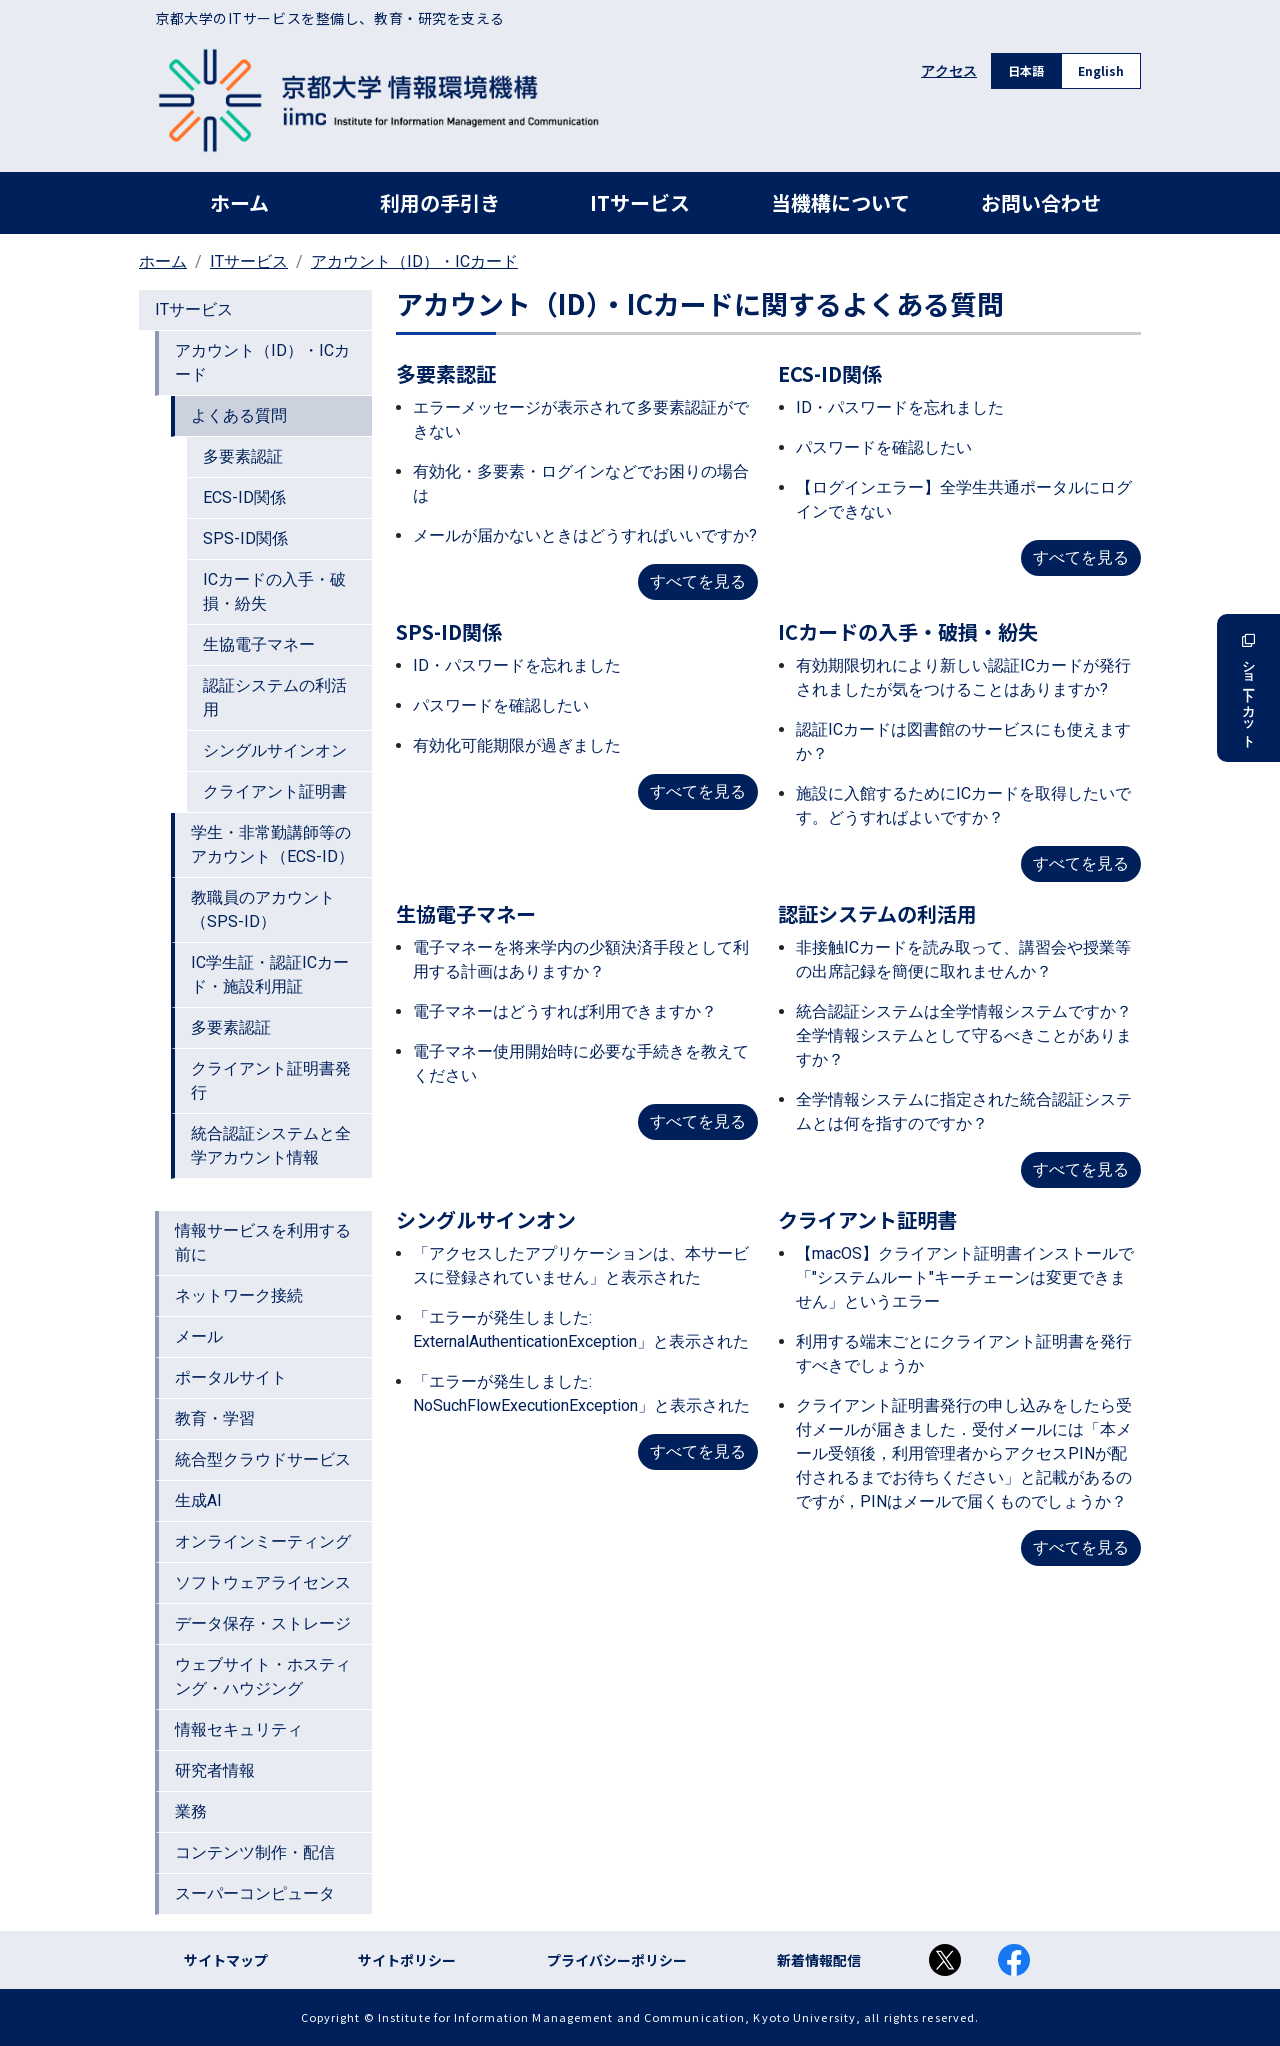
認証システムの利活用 (275, 697)
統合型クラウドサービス (263, 1459)
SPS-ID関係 (245, 538)
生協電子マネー (259, 644)
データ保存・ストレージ (263, 1623)
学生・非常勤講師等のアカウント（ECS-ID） (272, 844)
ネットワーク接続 (239, 1295)
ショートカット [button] (1248, 688)
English (1101, 70)
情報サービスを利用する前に (263, 1242)
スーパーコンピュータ (255, 1893)
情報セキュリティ (239, 1729)
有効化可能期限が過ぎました (517, 745)
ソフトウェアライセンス (263, 1582)
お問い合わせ (1041, 202)
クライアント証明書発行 (271, 1080)
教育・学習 (215, 1418)
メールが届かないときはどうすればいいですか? (585, 535)
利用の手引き (440, 202)
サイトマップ (226, 1960)
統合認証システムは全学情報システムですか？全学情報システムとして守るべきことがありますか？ (964, 1035)
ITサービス (640, 202)
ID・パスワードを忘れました (900, 407)
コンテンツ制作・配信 (255, 1852)
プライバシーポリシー (617, 1960)
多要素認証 (243, 456)
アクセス (949, 71)
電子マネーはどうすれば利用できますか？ (565, 1011)
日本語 (1026, 70)
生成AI (198, 1500)
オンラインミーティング (263, 1541)
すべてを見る (698, 581)
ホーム (239, 202)
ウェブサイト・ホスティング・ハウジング (263, 1676)
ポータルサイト (231, 1377)
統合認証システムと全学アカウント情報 (271, 1145)
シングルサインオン (275, 750)
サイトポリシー (407, 1960)
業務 (191, 1811)
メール (199, 1336)
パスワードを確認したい (884, 447)
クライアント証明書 (275, 791)
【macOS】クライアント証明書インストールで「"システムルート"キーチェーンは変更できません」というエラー (965, 1277)
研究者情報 (215, 1770)
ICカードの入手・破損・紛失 (274, 591)
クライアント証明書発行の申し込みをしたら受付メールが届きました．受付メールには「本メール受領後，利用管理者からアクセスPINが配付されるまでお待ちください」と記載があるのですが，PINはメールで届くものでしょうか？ (964, 1453)
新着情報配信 (819, 1960)
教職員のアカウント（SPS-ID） (263, 909)
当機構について (840, 202)
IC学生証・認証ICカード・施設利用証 (270, 974)
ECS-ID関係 (244, 497)
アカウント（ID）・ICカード (414, 261)
